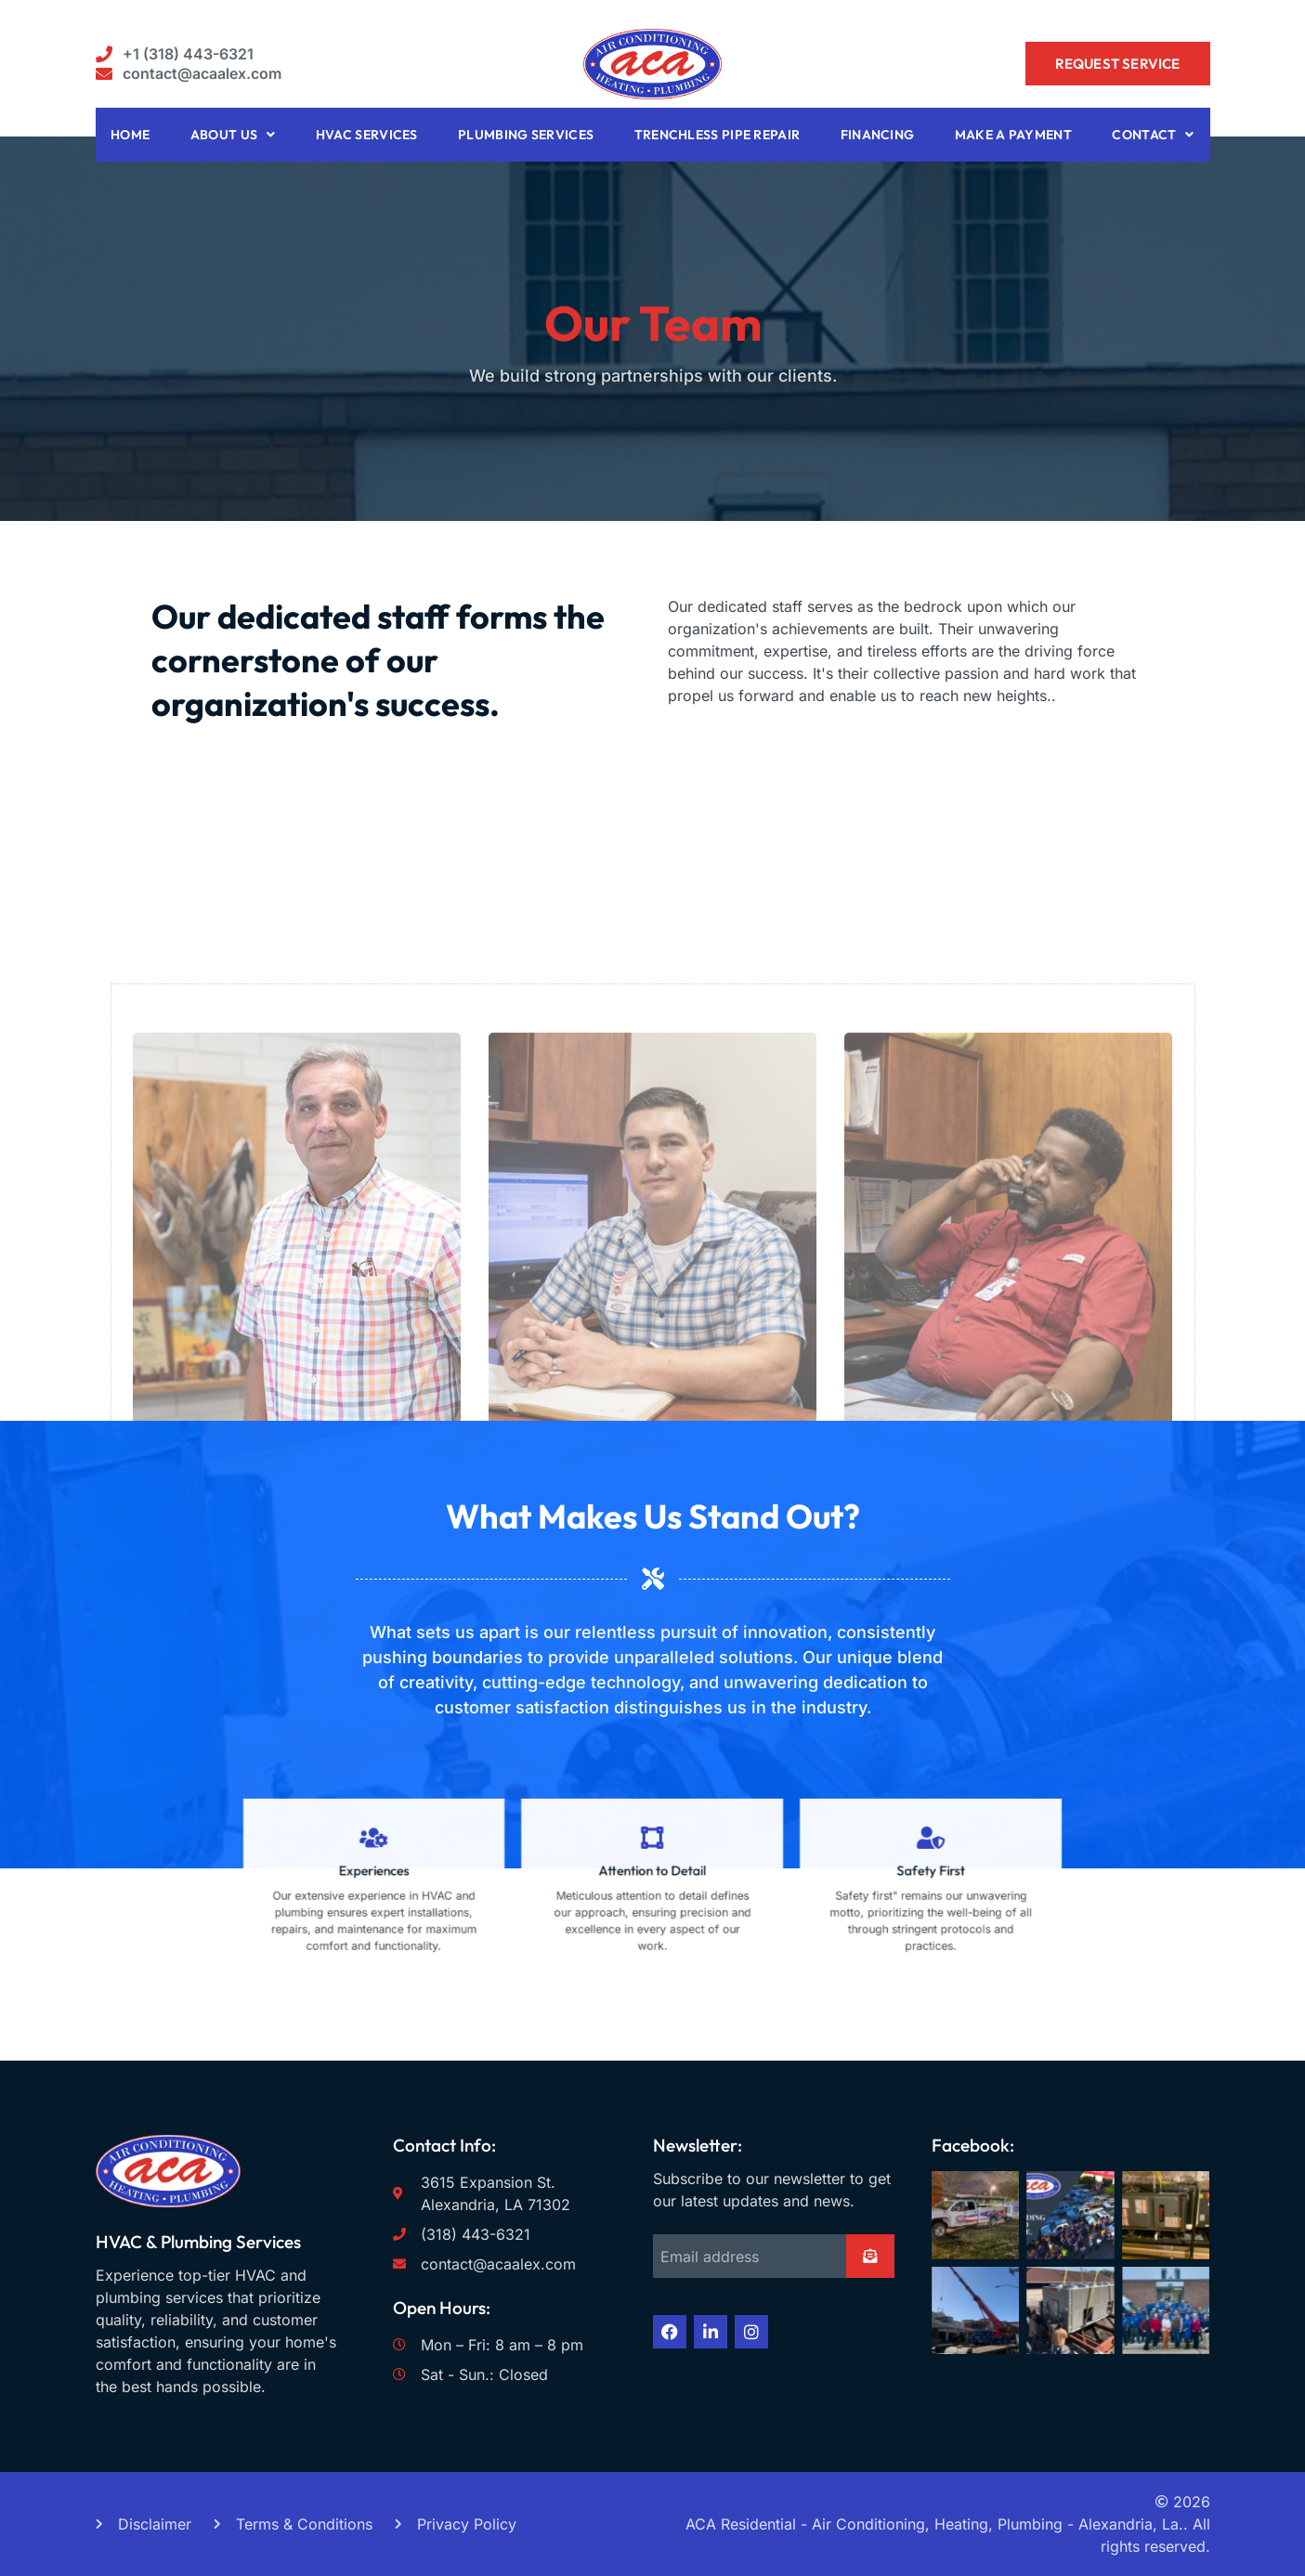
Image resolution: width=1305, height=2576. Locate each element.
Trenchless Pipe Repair (717, 134)
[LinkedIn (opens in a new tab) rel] (710, 2331)
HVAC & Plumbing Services (198, 2242)
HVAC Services (367, 134)
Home (130, 134)
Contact (1153, 134)
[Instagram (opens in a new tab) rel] (751, 2331)
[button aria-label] (175, 54)
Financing (878, 134)
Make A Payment (1013, 134)
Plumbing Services (526, 134)
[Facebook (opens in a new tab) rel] (669, 2331)
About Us (233, 134)
